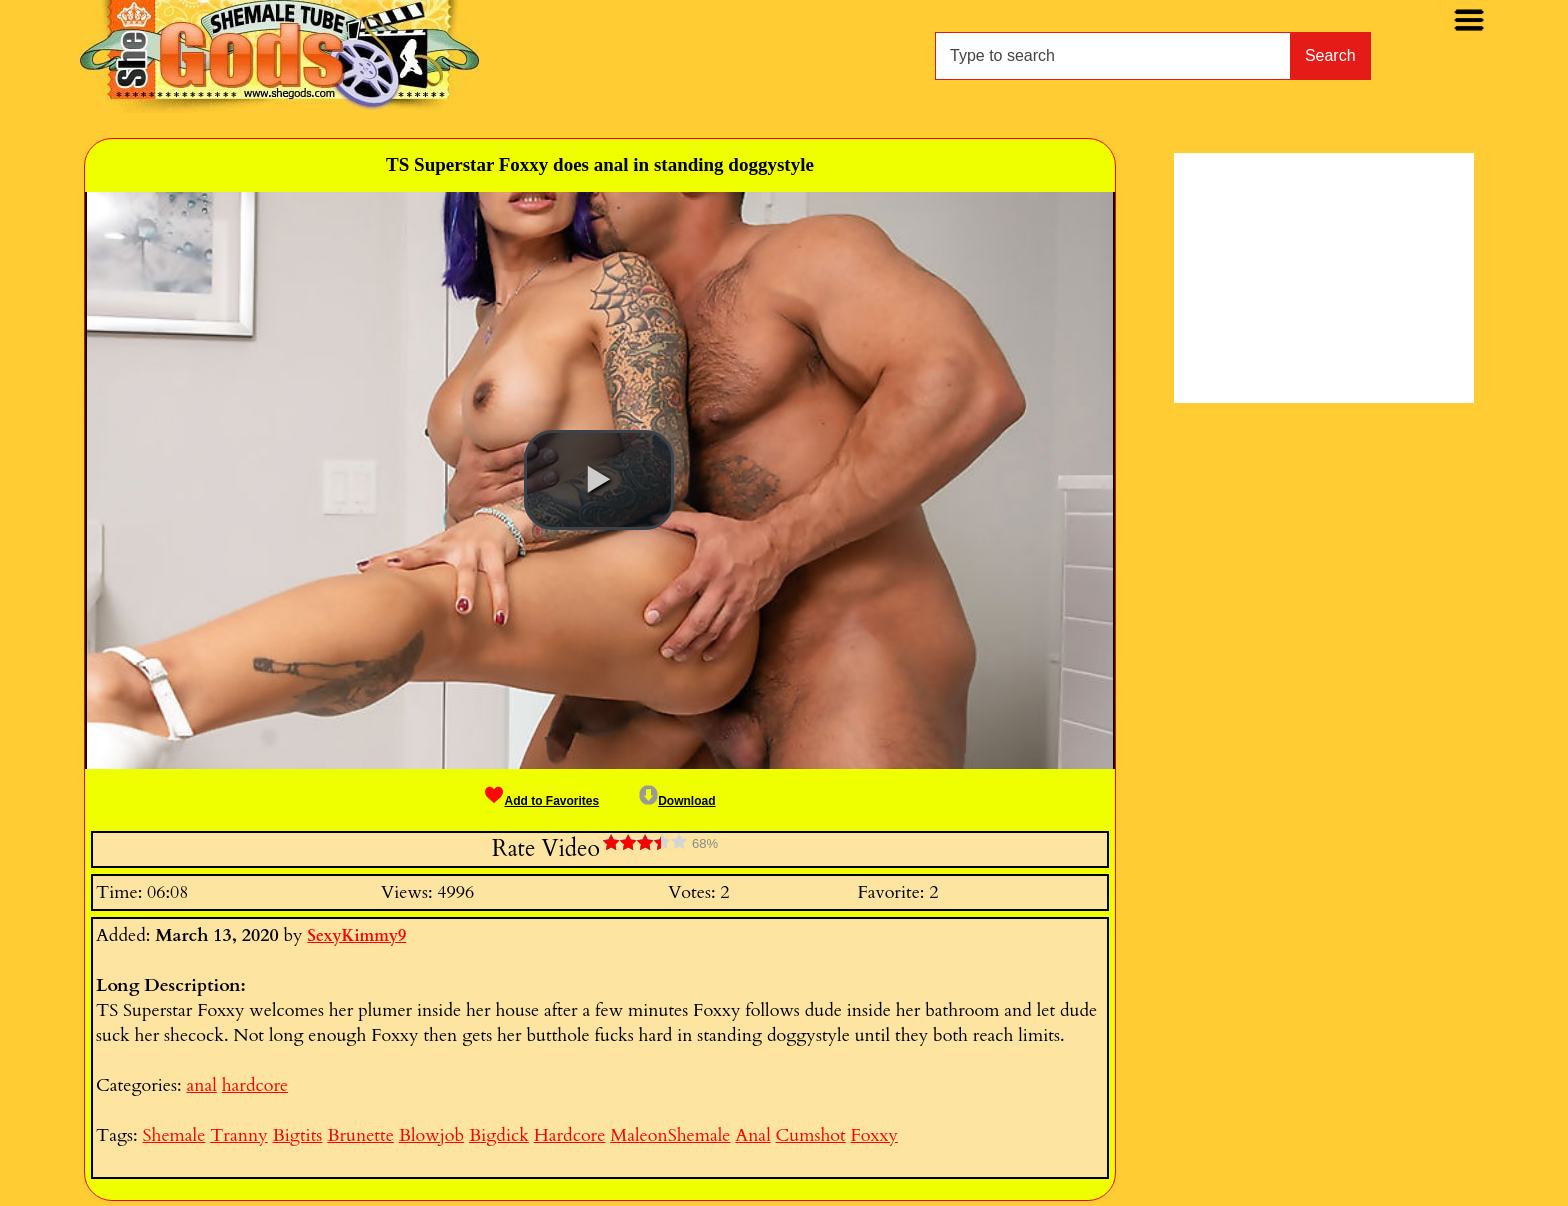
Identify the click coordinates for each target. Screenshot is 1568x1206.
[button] (599, 480)
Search (1330, 55)
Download (677, 801)
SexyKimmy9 (356, 936)
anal (201, 1085)
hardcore (255, 1085)
